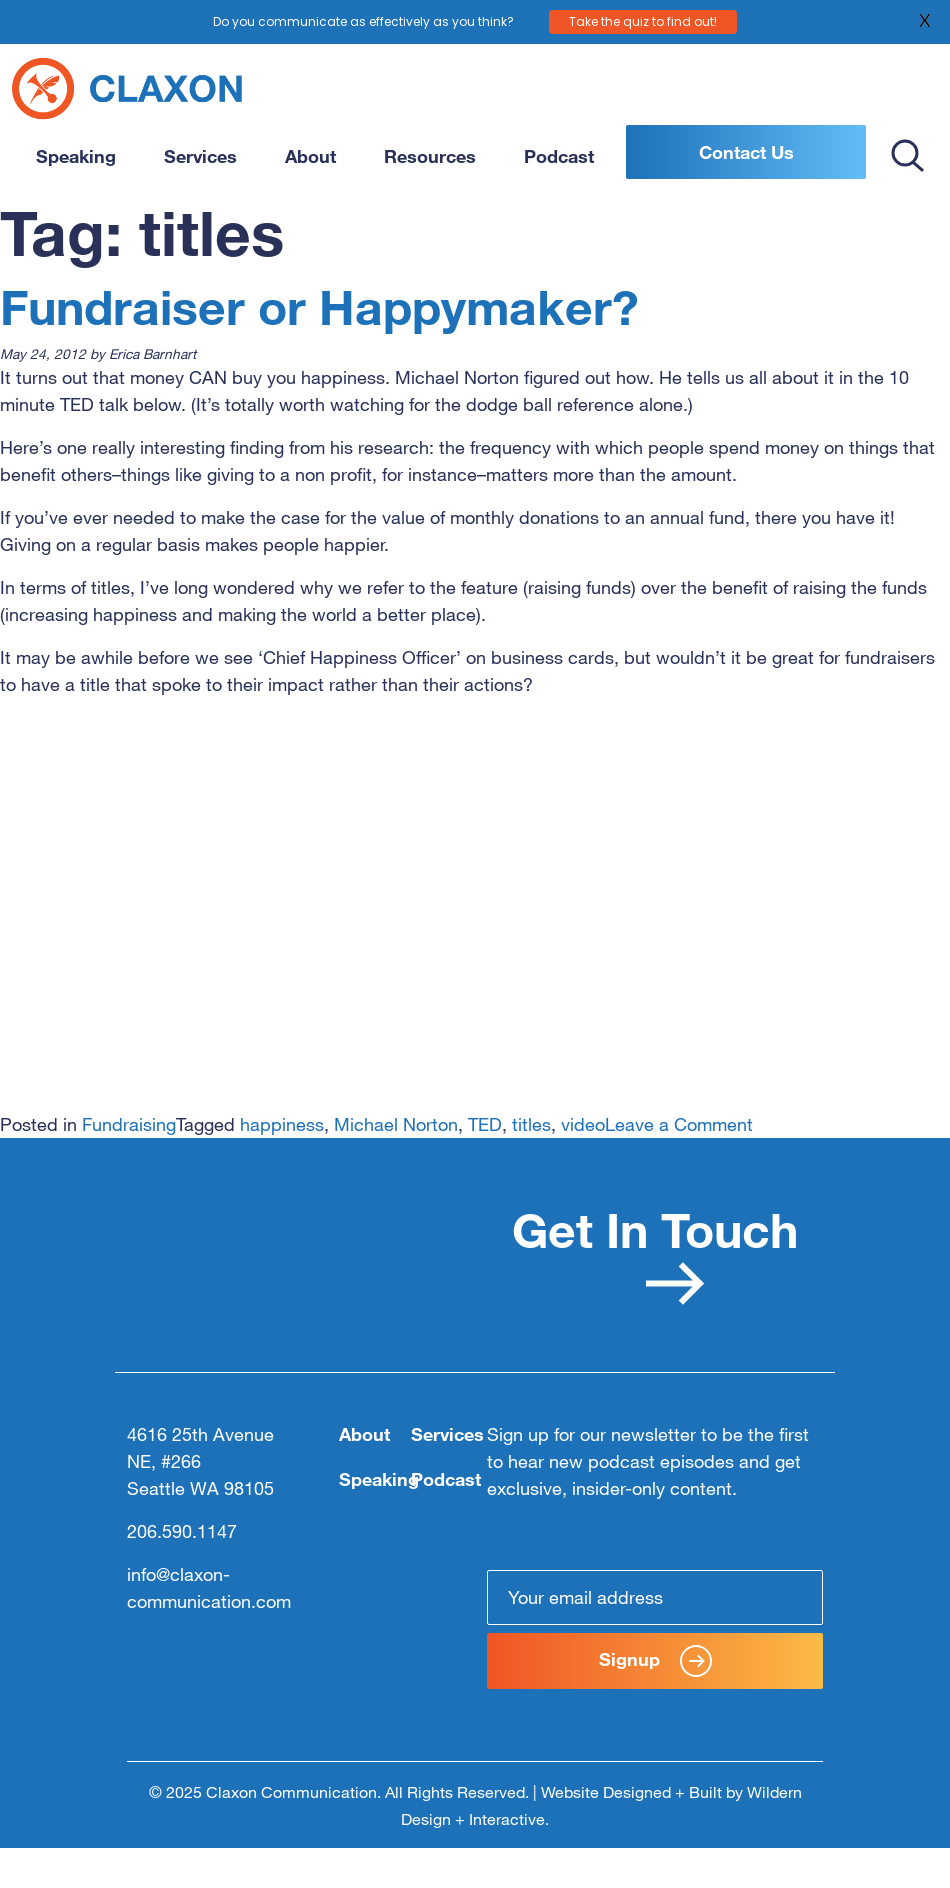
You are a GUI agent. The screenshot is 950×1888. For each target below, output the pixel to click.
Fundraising (129, 1124)
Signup (655, 1661)
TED (485, 1124)
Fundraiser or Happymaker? (319, 306)
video (583, 1124)
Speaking (76, 156)
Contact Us (746, 152)
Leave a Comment (679, 1124)
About (310, 156)
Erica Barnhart (152, 353)
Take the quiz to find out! (643, 20)
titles (531, 1124)
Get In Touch (655, 1252)
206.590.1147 (182, 1531)
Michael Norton (396, 1124)
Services (200, 156)
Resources (430, 156)
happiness (282, 1124)
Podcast (559, 156)
